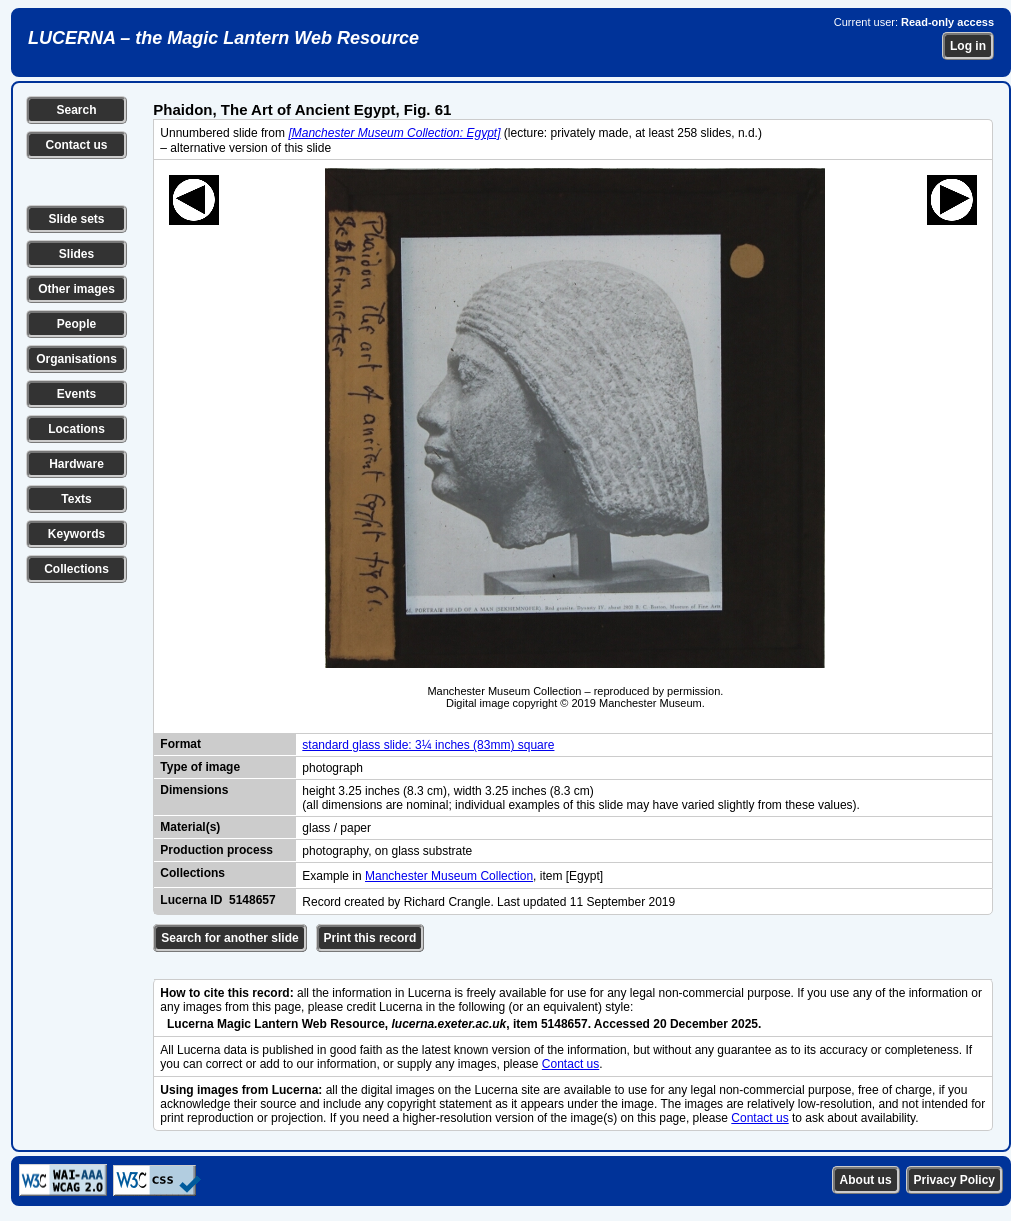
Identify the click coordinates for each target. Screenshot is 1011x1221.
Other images (76, 289)
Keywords (76, 534)
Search (76, 110)
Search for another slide (229, 938)
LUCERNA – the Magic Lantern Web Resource (223, 38)
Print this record (370, 938)
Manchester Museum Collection (449, 876)
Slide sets (76, 219)
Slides (76, 254)
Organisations (76, 359)
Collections (76, 569)
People (76, 324)
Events (76, 394)
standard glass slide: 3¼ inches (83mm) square (428, 745)
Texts (76, 499)
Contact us (76, 145)
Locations (76, 429)
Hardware (76, 464)
